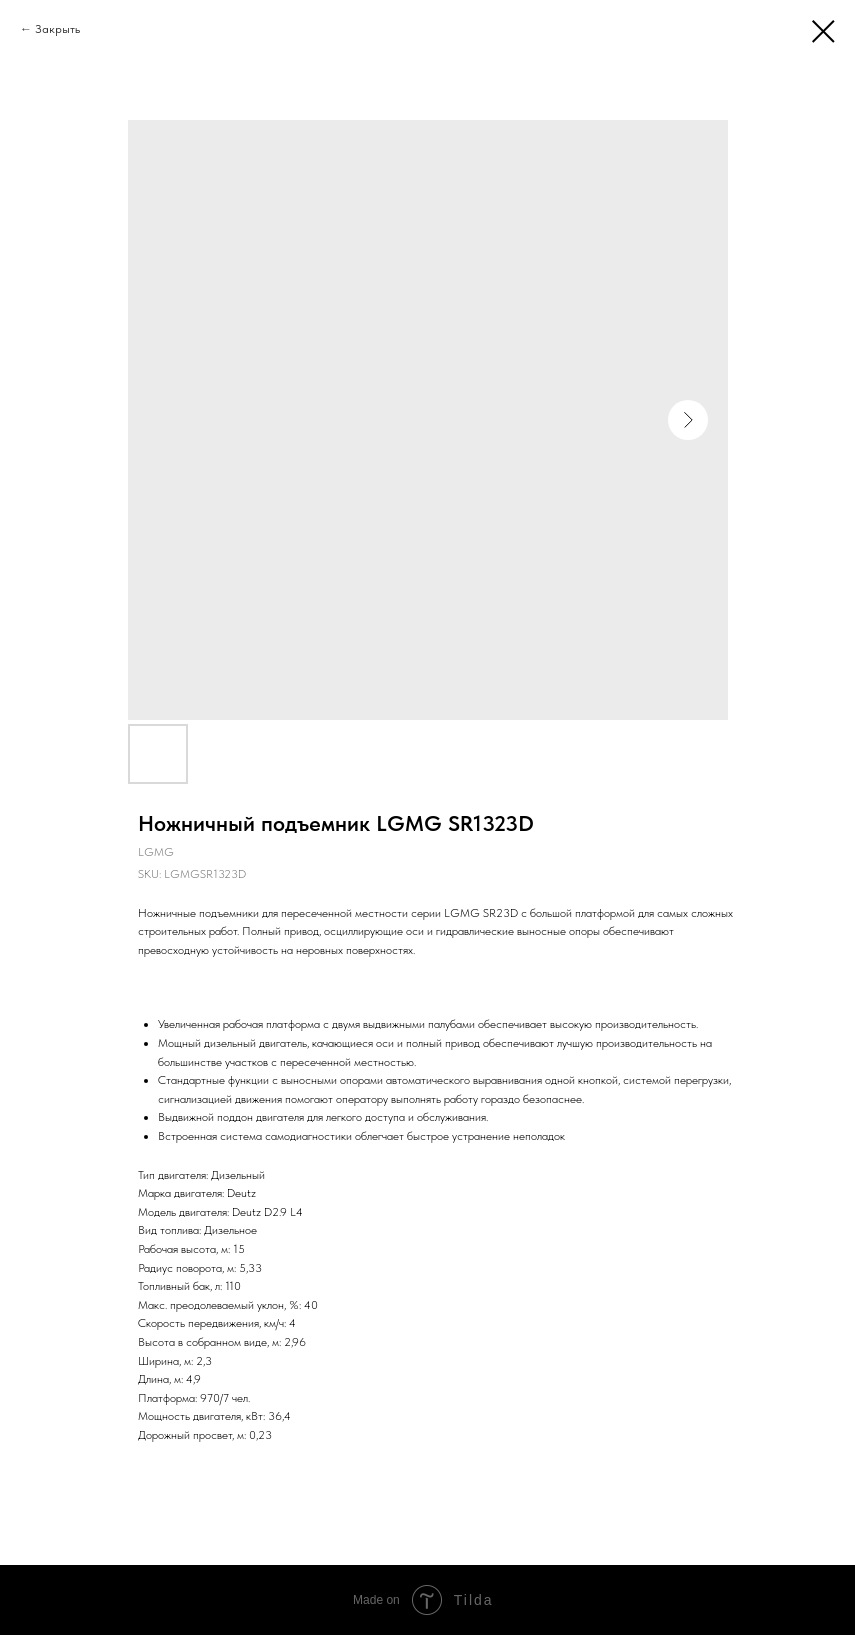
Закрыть (57, 29)
